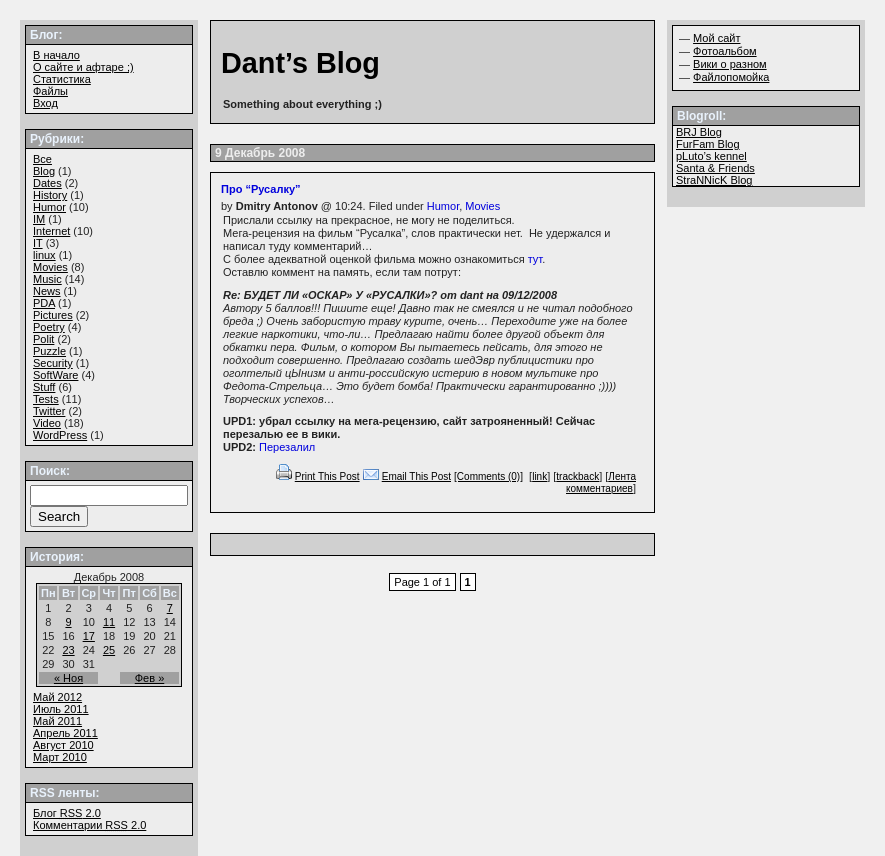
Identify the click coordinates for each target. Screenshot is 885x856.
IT (38, 243)
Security (53, 363)
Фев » (150, 678)
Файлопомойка (731, 77)
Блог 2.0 (67, 813)
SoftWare (55, 375)
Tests (46, 399)
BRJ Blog (699, 132)
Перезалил (287, 447)
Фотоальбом (725, 51)
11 (109, 622)
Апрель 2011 (65, 733)
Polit (43, 339)
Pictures (53, 315)
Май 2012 (57, 697)
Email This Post (416, 476)
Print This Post (327, 476)
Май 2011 (57, 721)
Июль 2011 (61, 709)
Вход (45, 103)
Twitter (49, 411)
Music (47, 279)
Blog (44, 171)
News (47, 291)
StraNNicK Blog (714, 180)
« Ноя (68, 678)
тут (535, 259)
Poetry (49, 327)
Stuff (44, 387)
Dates (47, 183)
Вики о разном (730, 64)
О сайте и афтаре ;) (83, 67)
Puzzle (49, 351)
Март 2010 (60, 757)
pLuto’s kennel (711, 156)
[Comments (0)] (488, 476)
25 (109, 650)
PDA (44, 303)
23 (68, 650)
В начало (56, 55)
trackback (577, 476)
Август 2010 (63, 745)
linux (44, 255)
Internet (51, 231)
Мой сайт (716, 38)
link (539, 476)
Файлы (50, 91)
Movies (482, 206)
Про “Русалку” (261, 189)
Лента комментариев (601, 482)
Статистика (62, 79)
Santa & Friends (715, 168)
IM (39, 219)
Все (42, 159)
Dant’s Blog (300, 63)
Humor (443, 206)
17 (89, 636)
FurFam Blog (708, 144)
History (50, 195)
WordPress (60, 435)
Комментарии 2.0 (89, 825)
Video (47, 423)
